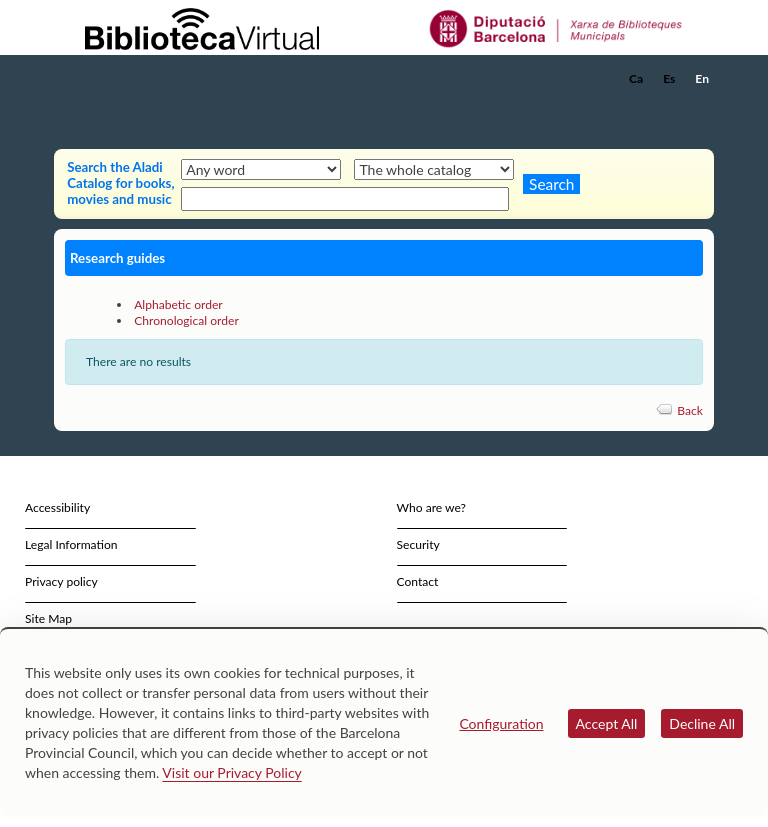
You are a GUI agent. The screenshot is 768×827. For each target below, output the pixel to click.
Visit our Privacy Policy (231, 772)
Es (669, 78)
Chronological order (186, 320)
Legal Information (71, 544)
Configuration (501, 723)
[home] (134, 79)
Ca (636, 78)
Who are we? (431, 507)
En (702, 78)
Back (690, 410)
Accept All (607, 723)
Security (418, 544)
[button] (703, 106)
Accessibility (57, 507)
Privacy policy (61, 581)
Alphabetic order (178, 304)
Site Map (48, 618)
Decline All (702, 723)
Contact (418, 581)
